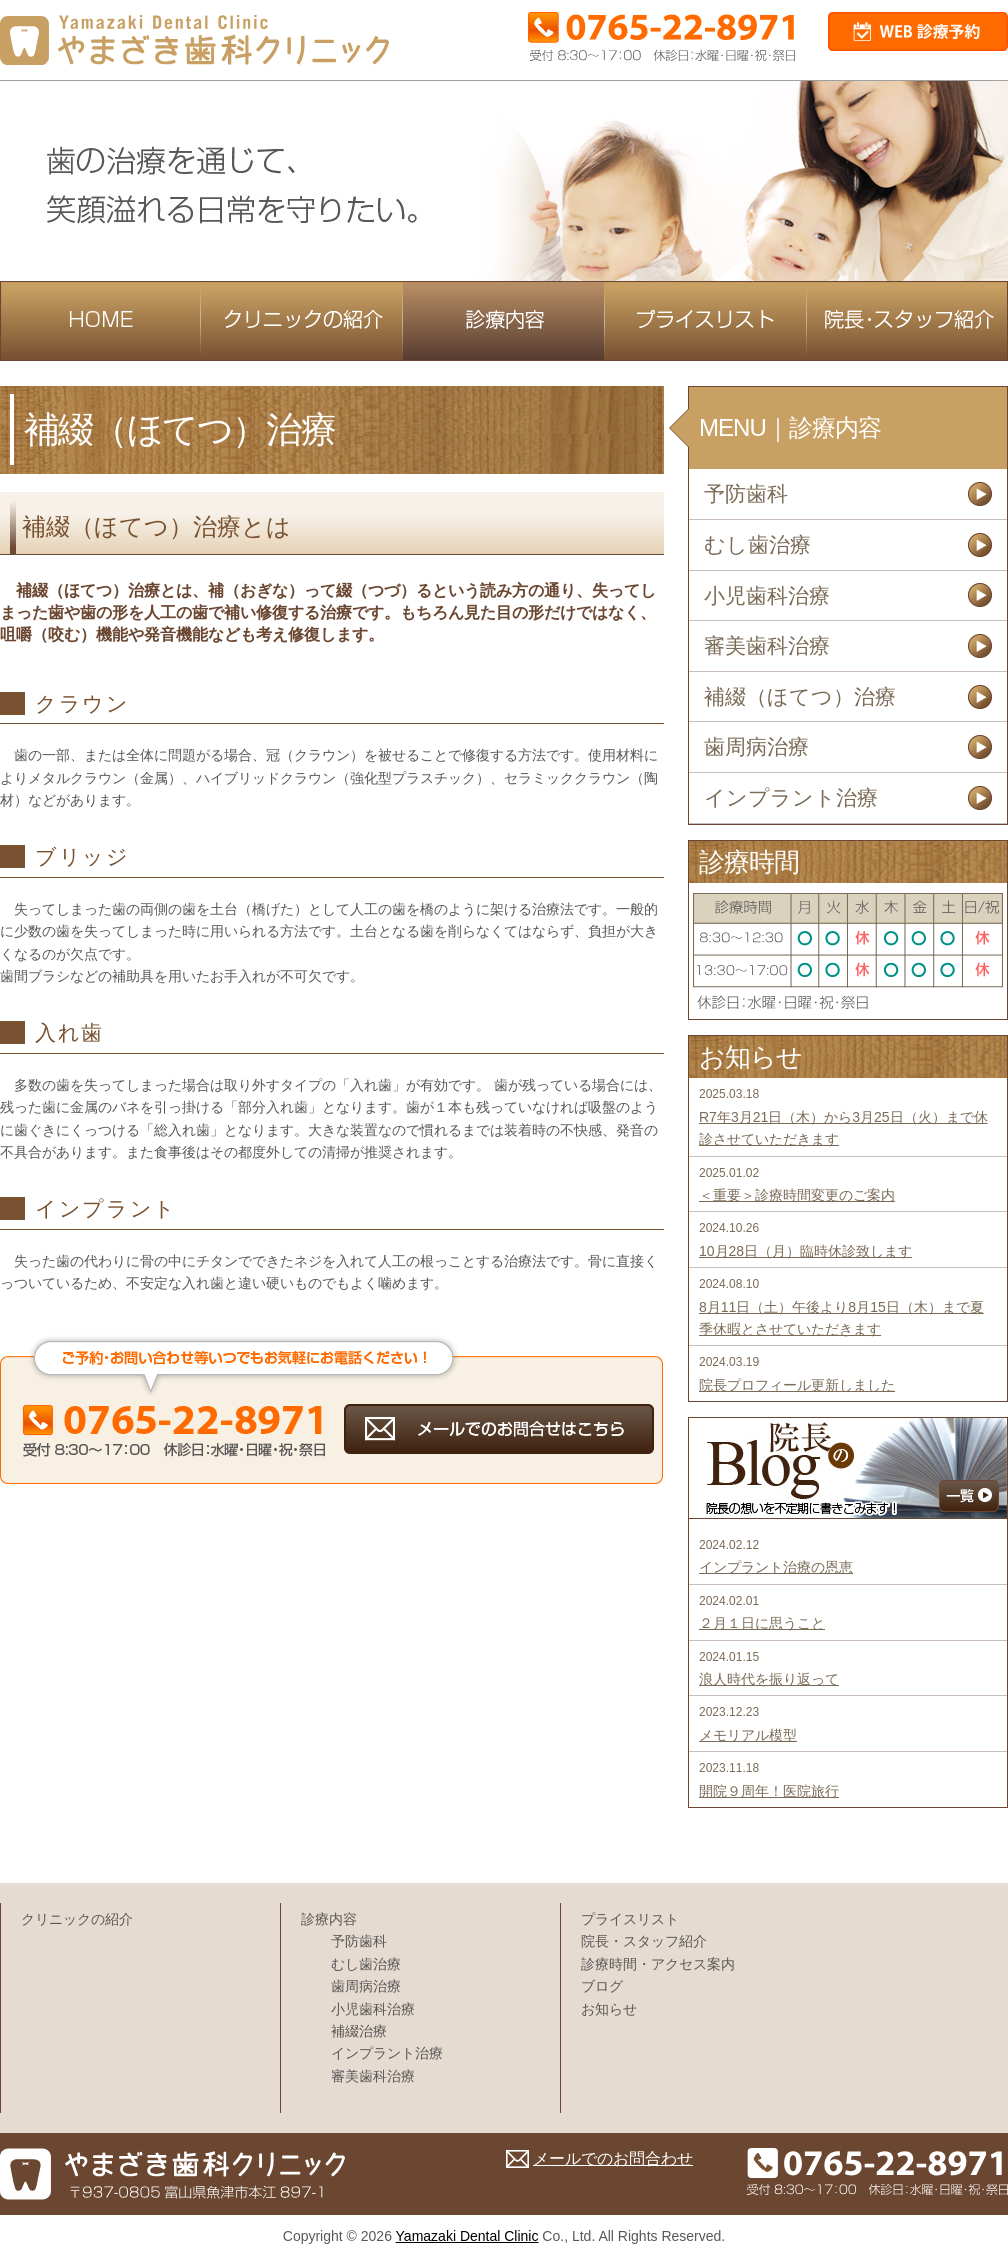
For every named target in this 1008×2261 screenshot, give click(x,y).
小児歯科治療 (767, 595)
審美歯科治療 (767, 645)
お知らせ (609, 2009)
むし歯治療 (757, 544)
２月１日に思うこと (762, 1623)
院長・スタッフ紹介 (644, 1941)
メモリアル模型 (748, 1735)
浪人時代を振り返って (769, 1679)
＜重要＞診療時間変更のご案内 (797, 1195)
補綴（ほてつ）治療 (800, 696)
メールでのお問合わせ (613, 2158)
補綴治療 (359, 2031)
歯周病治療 (756, 746)
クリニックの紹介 (77, 1919)
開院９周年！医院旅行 (769, 1791)
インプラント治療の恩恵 (776, 1567)
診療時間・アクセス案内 (658, 1964)
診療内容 (329, 1919)
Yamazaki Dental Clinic (467, 2236)
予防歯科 (746, 493)
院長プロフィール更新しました (797, 1385)
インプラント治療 (791, 797)
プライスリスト (630, 1919)
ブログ (602, 1986)
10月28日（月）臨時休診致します (805, 1251)
